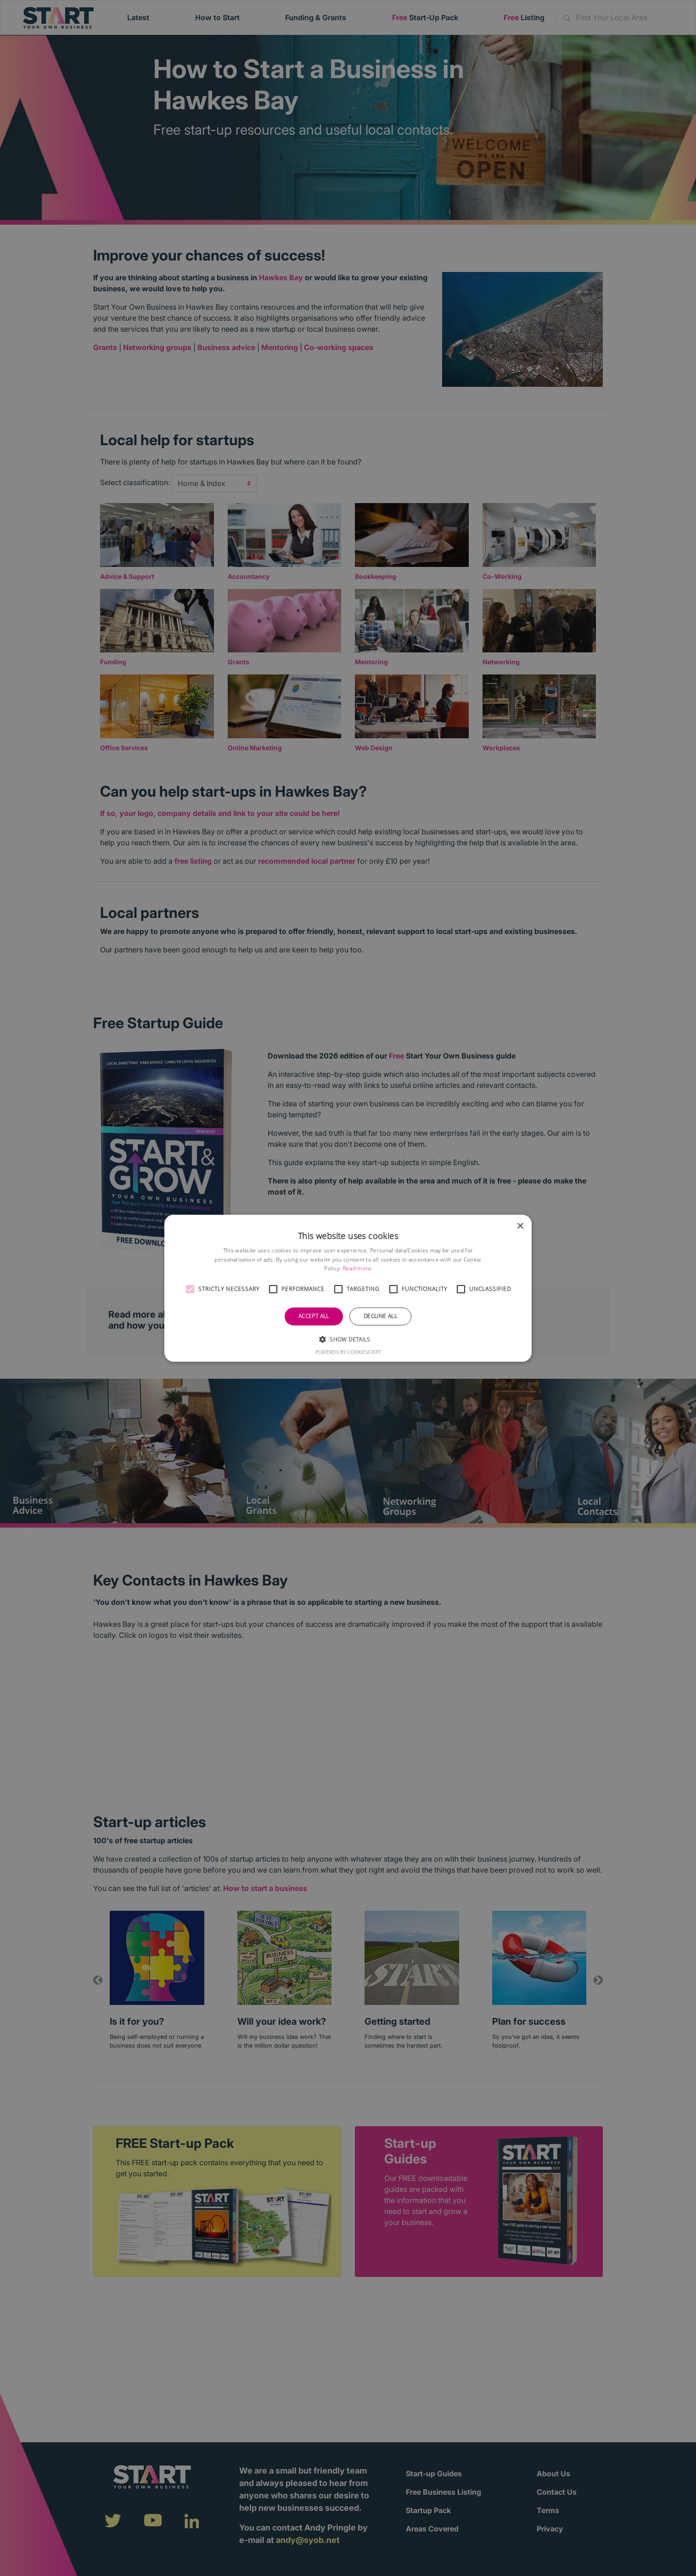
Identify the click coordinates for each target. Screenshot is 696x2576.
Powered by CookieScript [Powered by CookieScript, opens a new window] (348, 1351)
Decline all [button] (380, 1316)
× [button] (519, 1226)
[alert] (348, 1288)
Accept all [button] (313, 1316)
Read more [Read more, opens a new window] (357, 1268)
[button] (190, 1289)
